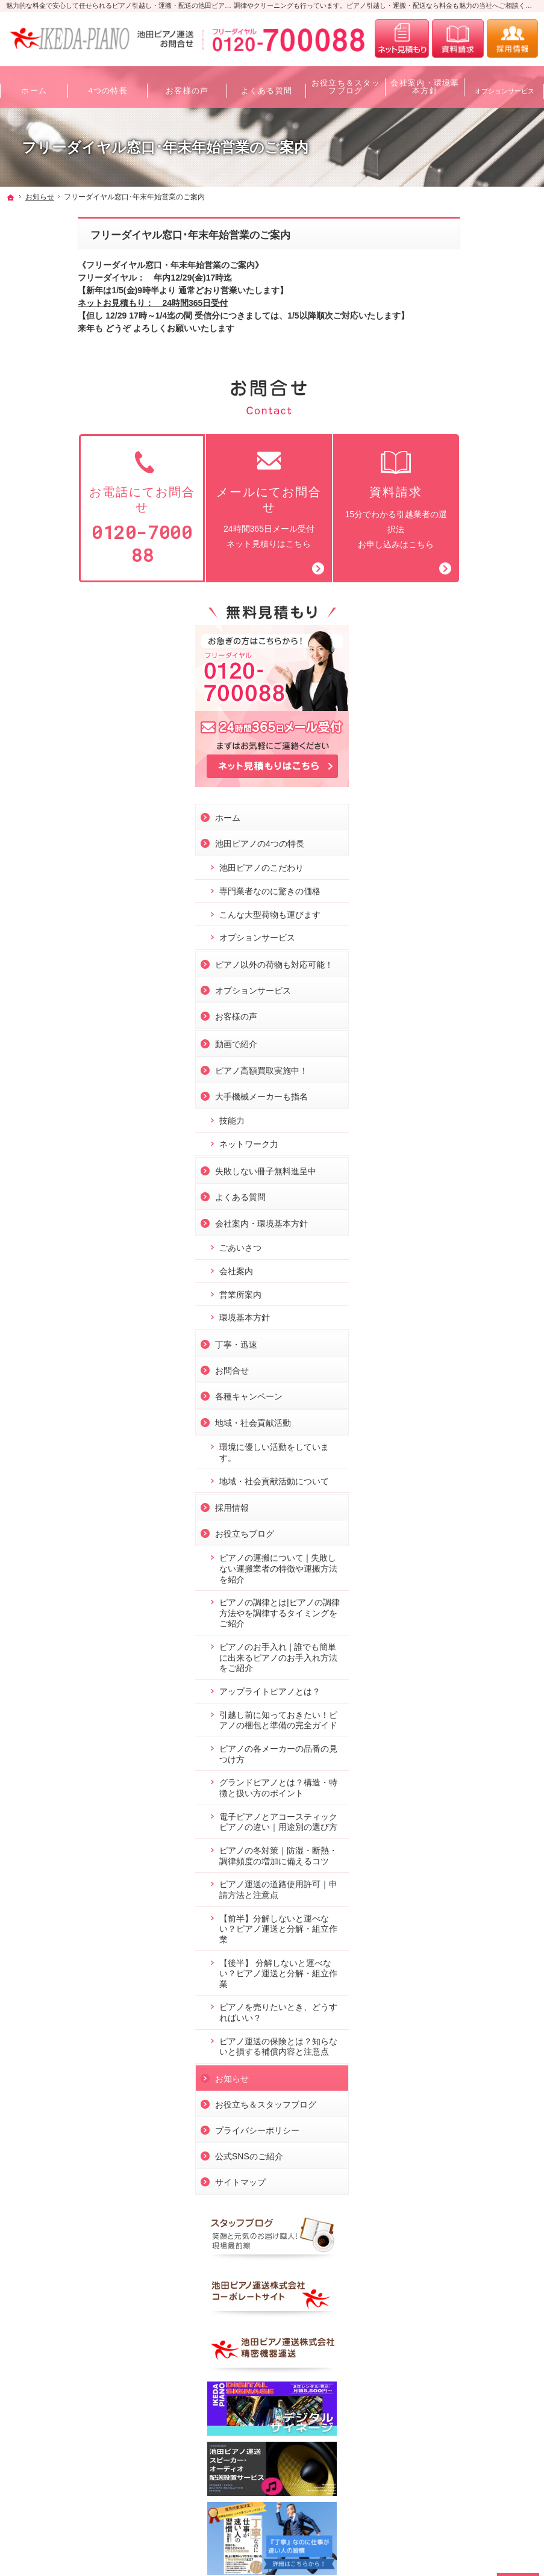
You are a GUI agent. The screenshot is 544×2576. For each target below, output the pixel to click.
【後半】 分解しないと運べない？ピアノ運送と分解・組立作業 (477, 1622)
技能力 (442, 717)
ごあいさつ (451, 844)
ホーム (438, 403)
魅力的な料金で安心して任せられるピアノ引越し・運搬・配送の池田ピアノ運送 (125, 5)
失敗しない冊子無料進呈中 (476, 768)
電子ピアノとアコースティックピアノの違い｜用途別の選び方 (480, 1455)
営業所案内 (451, 890)
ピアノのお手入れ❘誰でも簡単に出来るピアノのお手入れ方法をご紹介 (480, 1264)
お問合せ (443, 967)
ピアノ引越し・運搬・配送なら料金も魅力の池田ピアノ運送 (125, 2545)
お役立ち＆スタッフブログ (476, 1764)
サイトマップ (451, 1842)
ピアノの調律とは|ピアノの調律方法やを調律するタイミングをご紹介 (480, 1220)
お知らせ (443, 1738)
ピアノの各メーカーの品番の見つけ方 (480, 1371)
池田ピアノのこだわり (472, 453)
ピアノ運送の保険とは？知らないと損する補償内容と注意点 (480, 1700)
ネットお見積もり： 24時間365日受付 (81, 303)
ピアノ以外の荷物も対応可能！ (476, 556)
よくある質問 (451, 793)
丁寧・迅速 (447, 941)
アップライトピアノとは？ (480, 1298)
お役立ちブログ (455, 1141)
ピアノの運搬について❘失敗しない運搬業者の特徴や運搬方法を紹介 (480, 1175)
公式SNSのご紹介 (460, 1816)
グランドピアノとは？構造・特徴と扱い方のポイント (480, 1410)
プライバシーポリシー (468, 1790)
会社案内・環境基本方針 (472, 820)
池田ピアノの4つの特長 (470, 429)
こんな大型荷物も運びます (480, 500)
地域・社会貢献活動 (464, 1019)
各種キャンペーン (459, 993)
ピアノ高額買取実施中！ (472, 667)
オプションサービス (468, 524)
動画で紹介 (447, 641)
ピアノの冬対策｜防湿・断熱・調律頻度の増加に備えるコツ (480, 1499)
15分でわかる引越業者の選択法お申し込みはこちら (324, 498)
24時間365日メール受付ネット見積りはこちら (197, 498)
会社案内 (447, 868)
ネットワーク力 (459, 740)
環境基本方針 (455, 914)
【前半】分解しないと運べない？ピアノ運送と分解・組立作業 (480, 1578)
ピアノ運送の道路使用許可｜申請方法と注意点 (480, 1539)
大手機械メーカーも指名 (472, 693)
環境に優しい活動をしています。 (480, 1049)
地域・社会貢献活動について (480, 1082)
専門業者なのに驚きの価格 (480, 477)
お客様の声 (447, 613)
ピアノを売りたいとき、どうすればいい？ (480, 1662)
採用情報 (443, 1115)
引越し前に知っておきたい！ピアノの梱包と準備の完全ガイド (480, 1332)
